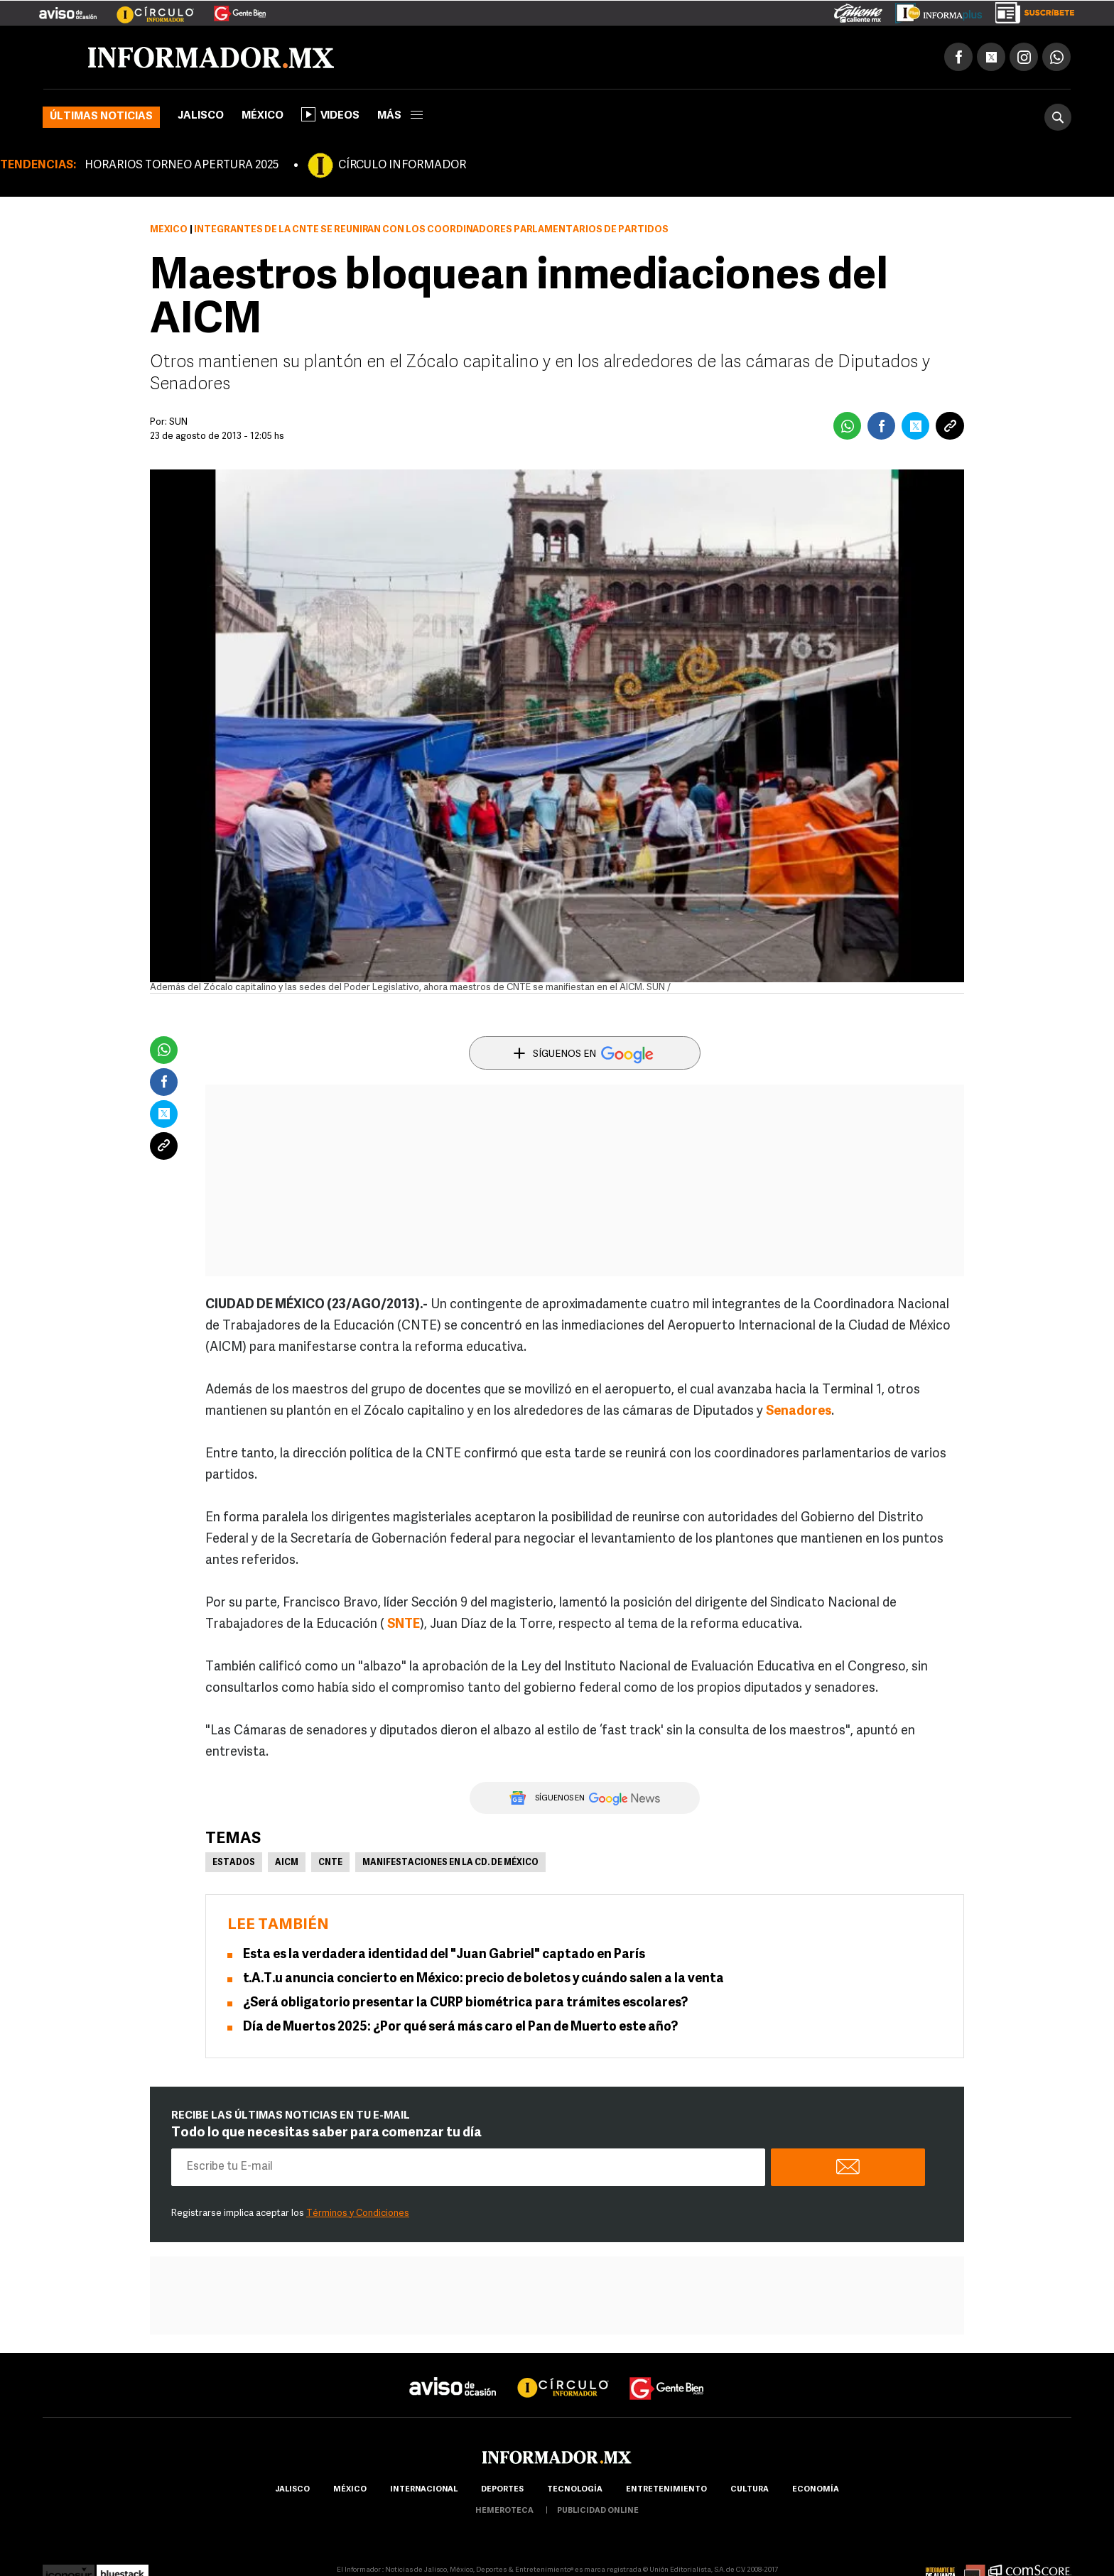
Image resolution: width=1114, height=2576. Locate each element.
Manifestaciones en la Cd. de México (450, 1863)
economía (815, 2490)
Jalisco (201, 116)
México (262, 116)
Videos (330, 114)
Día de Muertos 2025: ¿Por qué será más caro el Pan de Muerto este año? (460, 2027)
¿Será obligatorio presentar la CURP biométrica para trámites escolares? (465, 2003)
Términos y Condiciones (357, 2213)
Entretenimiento (666, 2490)
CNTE (330, 1863)
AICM (286, 1863)
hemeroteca (504, 2511)
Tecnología (574, 2490)
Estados (233, 1863)
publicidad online (598, 2511)
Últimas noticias (101, 117)
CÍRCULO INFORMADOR (402, 165)
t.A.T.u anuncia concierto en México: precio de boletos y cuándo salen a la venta (483, 1979)
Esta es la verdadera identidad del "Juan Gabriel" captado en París (444, 1955)
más (400, 116)
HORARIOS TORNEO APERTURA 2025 (181, 165)
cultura (749, 2490)
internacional (424, 2490)
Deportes (502, 2490)
